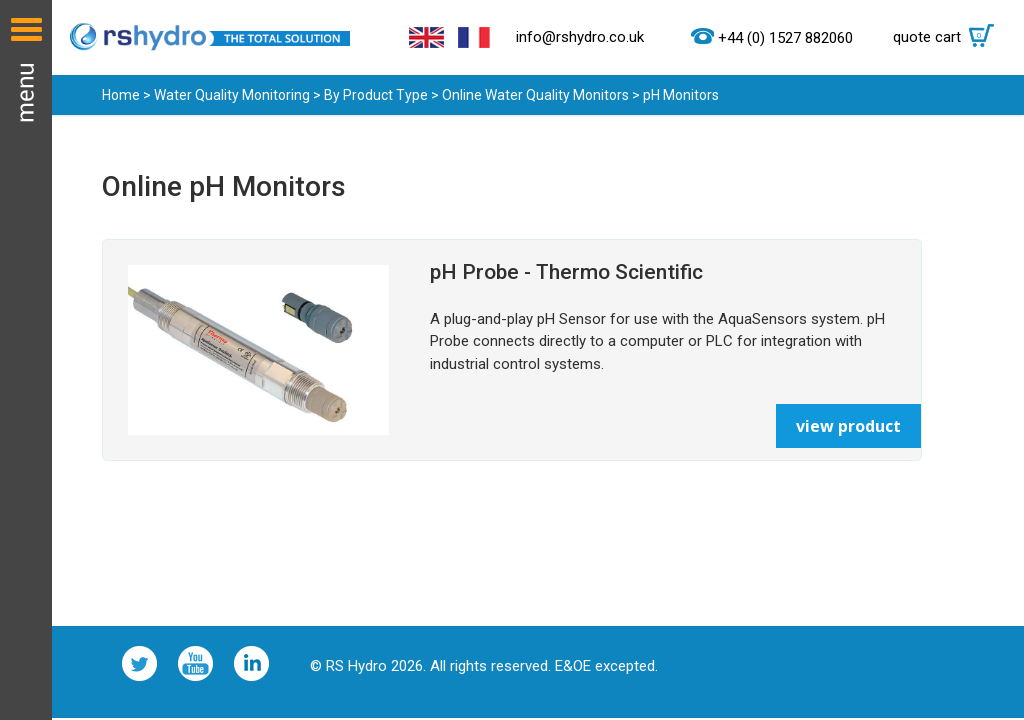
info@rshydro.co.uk (580, 37)
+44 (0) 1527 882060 (785, 38)
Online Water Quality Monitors (535, 95)
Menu (26, 360)
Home (121, 95)
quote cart (948, 37)
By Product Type (376, 95)
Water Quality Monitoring (232, 95)
